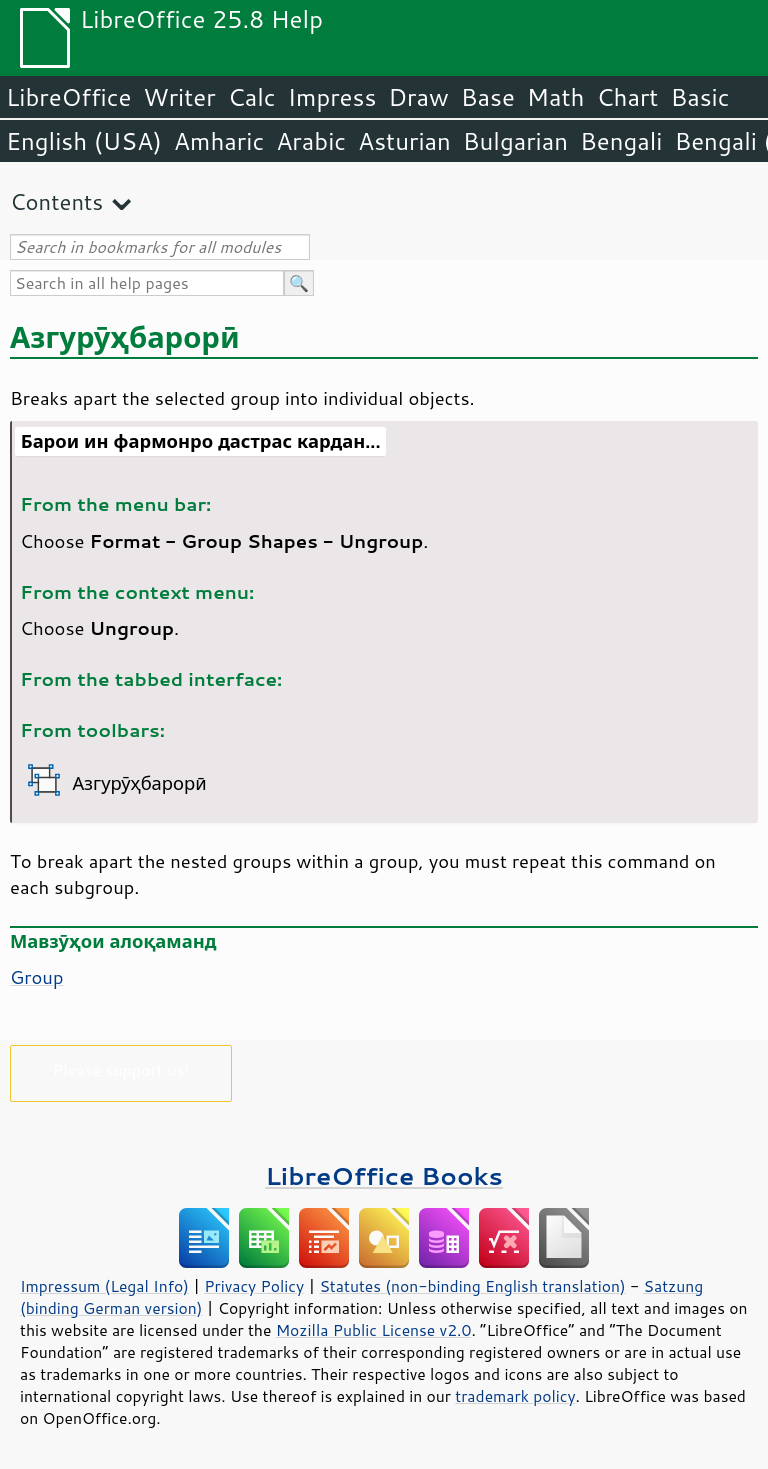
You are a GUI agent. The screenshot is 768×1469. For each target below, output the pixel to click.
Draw (418, 97)
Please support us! (121, 1069)
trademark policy (515, 1396)
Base (488, 97)
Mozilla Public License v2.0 (374, 1330)
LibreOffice (68, 97)
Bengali (621, 141)
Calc (252, 97)
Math (556, 97)
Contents (56, 201)
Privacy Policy (254, 1286)
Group (37, 977)
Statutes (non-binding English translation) (472, 1286)
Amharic (219, 141)
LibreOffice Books (384, 1175)
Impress (332, 97)
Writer (179, 97)
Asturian (404, 141)
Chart (627, 97)
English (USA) (84, 141)
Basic (699, 97)
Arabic (311, 141)
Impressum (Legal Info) (104, 1286)
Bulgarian (515, 141)
